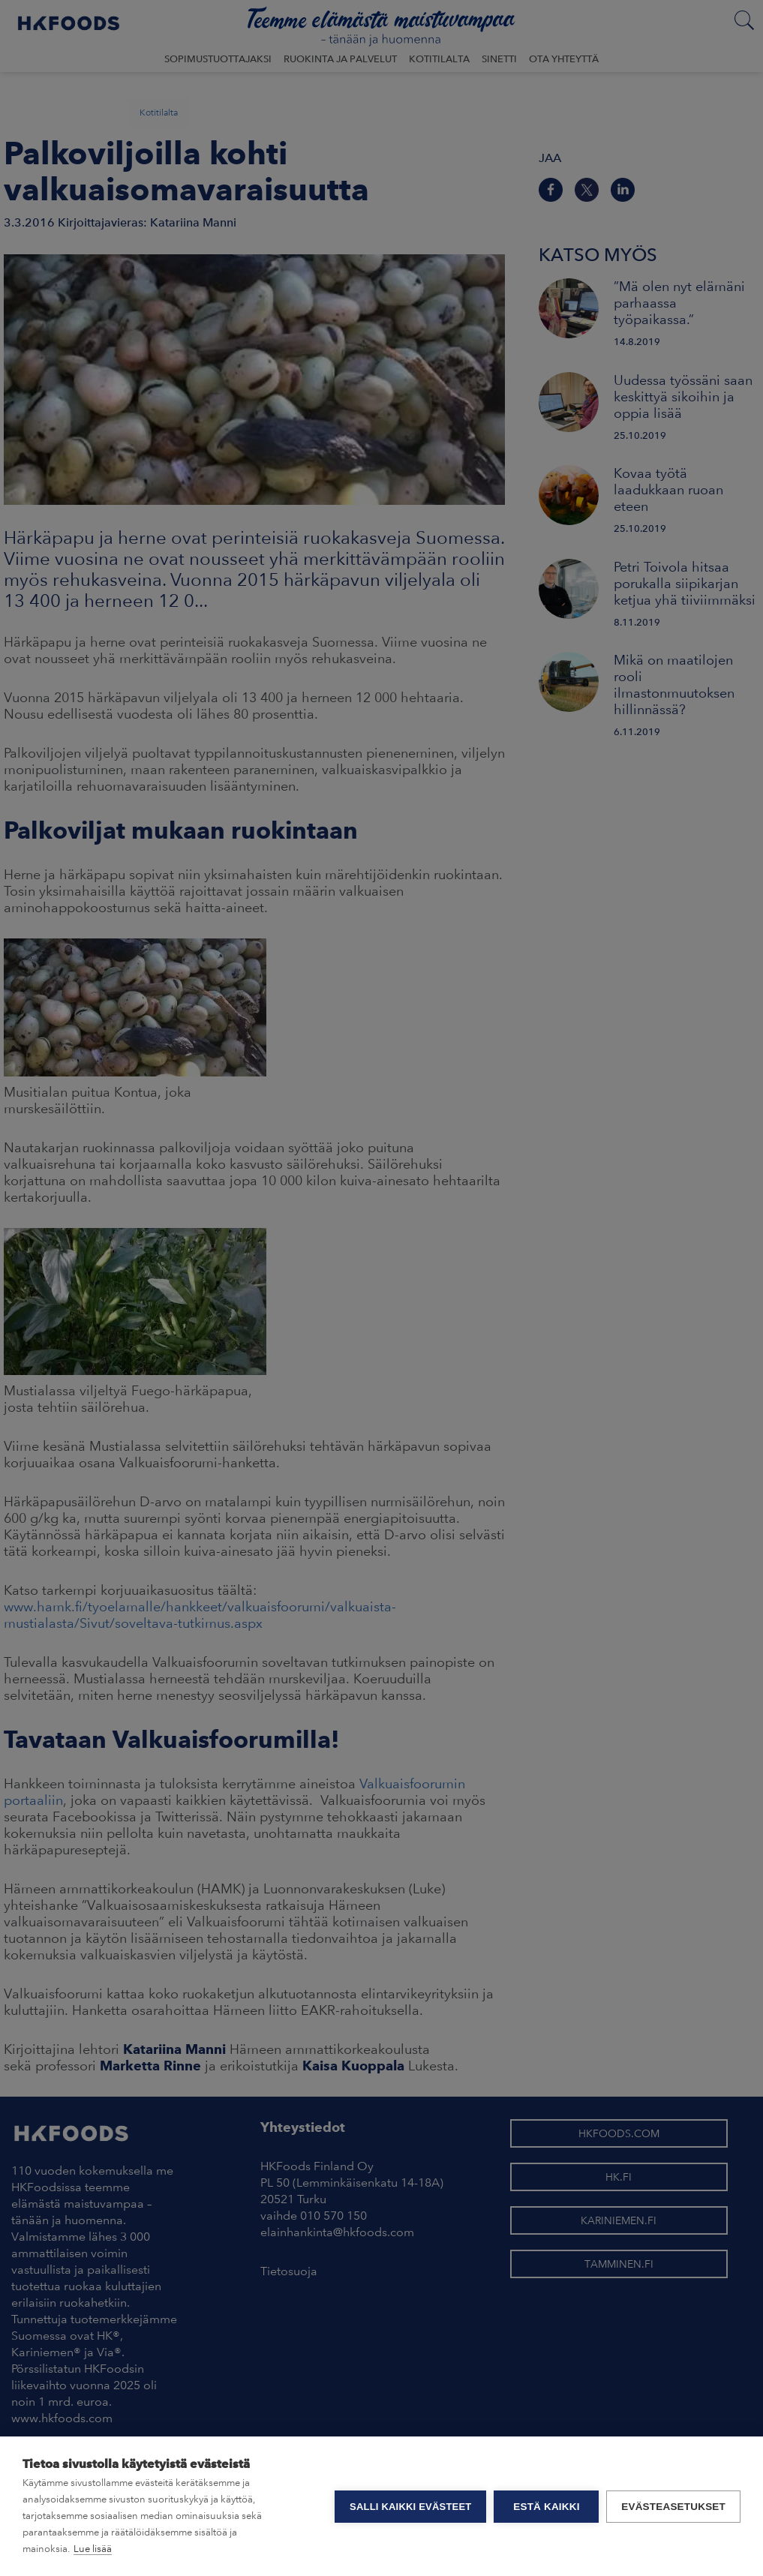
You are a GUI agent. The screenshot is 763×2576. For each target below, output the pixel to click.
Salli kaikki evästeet (410, 2506)
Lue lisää (93, 2548)
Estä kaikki (546, 2506)
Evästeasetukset (673, 2506)
